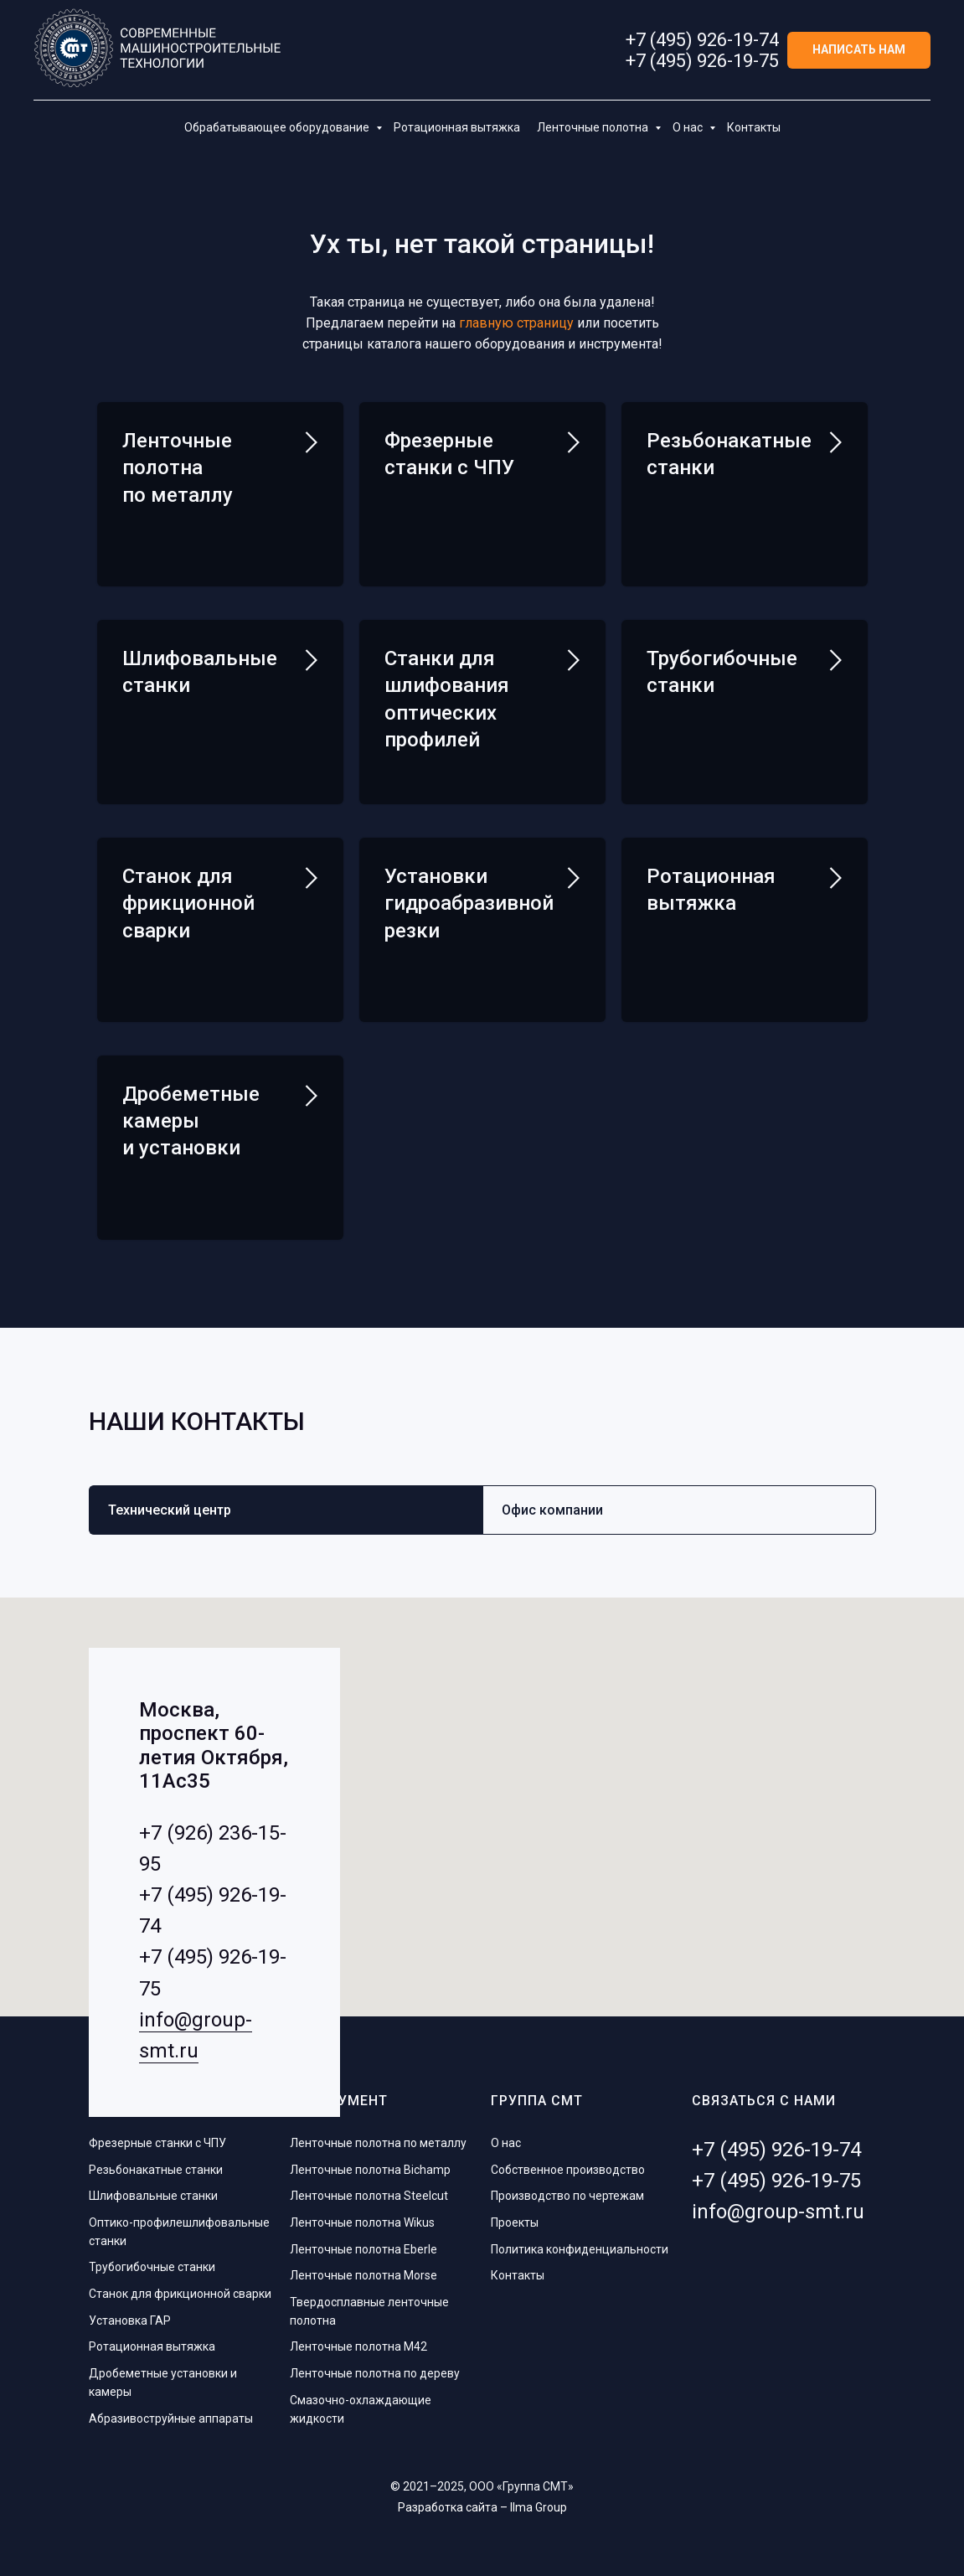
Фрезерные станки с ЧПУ (157, 2143)
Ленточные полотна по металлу (177, 468)
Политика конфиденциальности (579, 2249)
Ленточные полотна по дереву (375, 2373)
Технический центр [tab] (169, 1510)
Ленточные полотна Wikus (362, 2222)
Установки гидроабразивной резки (469, 903)
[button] (858, 51)
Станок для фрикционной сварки (180, 2293)
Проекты (515, 2222)
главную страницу (516, 323)
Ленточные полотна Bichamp (370, 2169)
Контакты (754, 127)
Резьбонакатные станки (156, 2169)
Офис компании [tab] (552, 1510)
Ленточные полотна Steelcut (369, 2195)
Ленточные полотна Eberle (363, 2249)
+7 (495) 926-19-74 (702, 39)
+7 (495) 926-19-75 (702, 60)
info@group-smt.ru (778, 2211)
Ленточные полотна (594, 127)
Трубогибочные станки (152, 2267)
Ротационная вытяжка (457, 127)
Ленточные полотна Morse (363, 2275)
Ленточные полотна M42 (358, 2346)
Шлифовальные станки (153, 2195)
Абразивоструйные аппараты (171, 2418)
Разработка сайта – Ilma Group (482, 2507)
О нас (689, 127)
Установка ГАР (130, 2320)
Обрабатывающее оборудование (278, 127)
